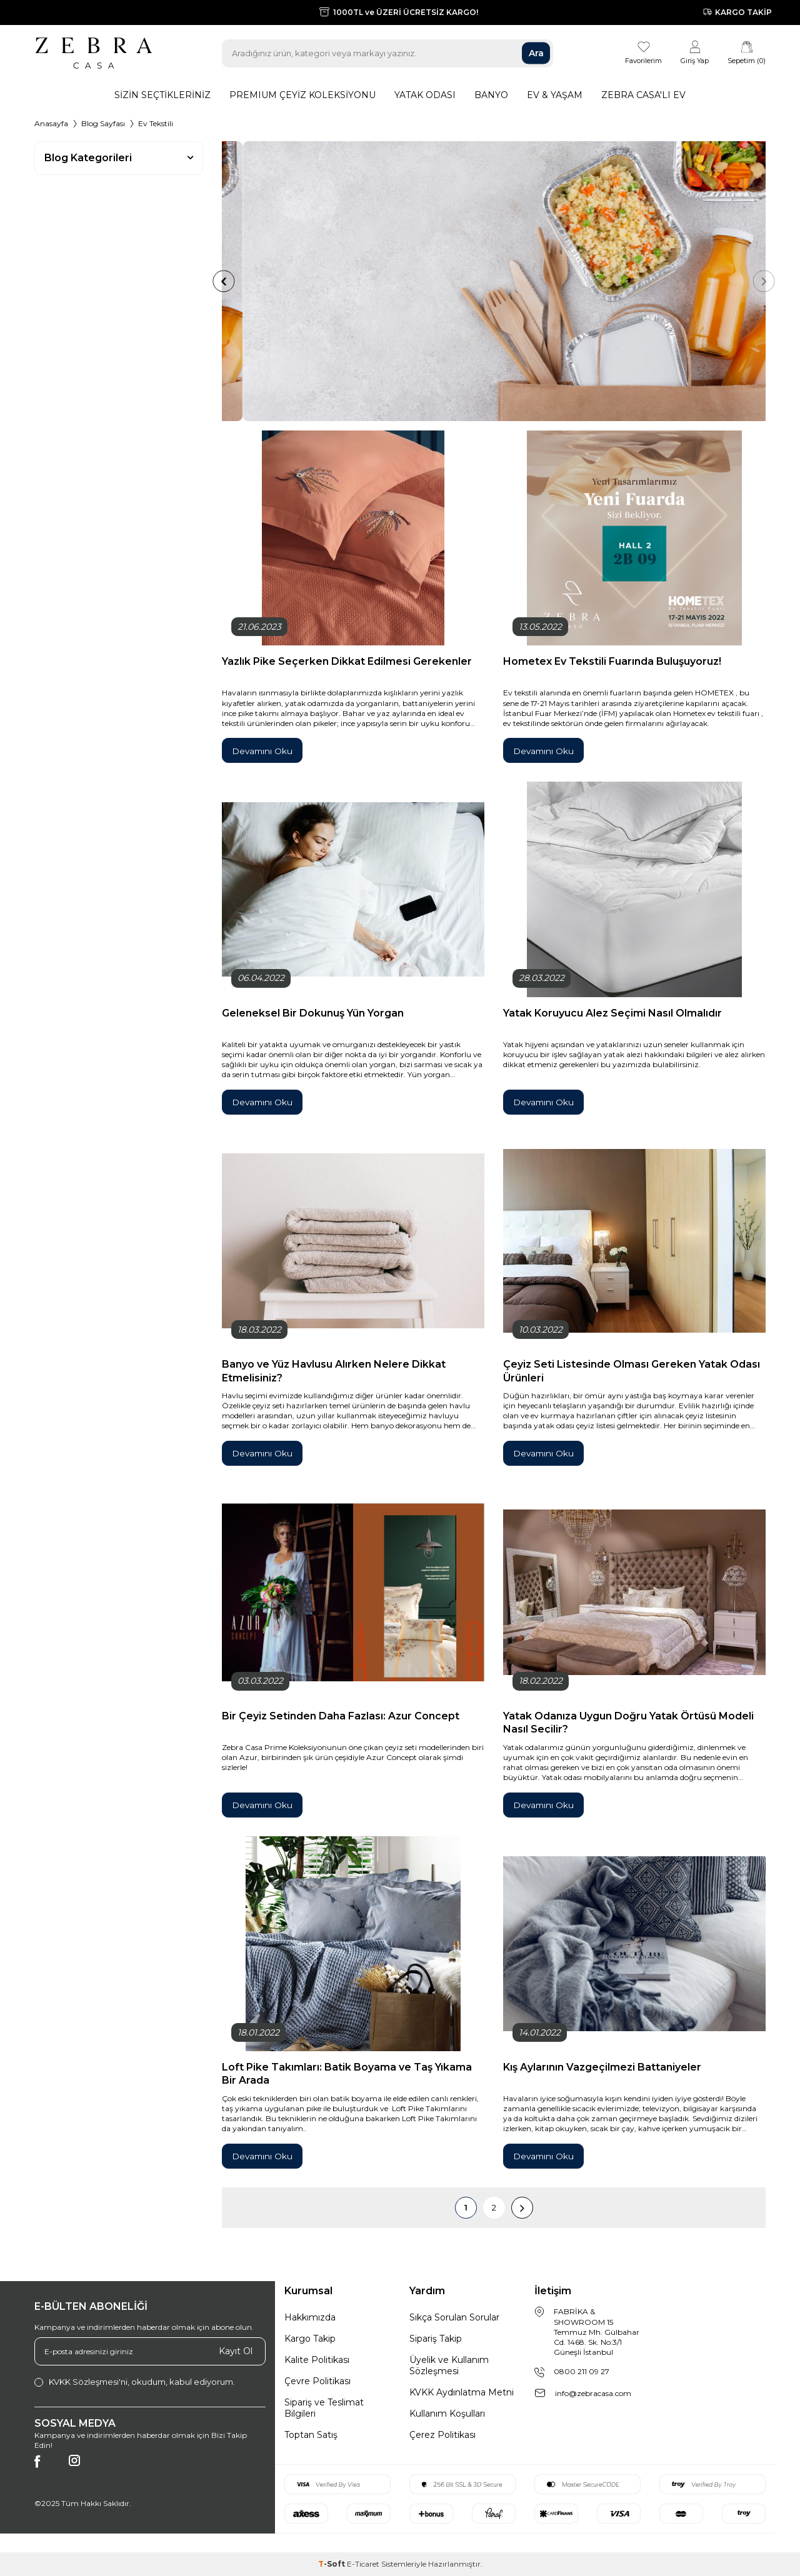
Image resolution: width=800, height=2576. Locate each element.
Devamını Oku (263, 751)
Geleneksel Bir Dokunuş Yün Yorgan (313, 1013)
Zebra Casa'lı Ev (643, 95)
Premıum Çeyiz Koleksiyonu (302, 95)
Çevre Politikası (317, 2381)
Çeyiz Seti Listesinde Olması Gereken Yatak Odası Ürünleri (631, 1369)
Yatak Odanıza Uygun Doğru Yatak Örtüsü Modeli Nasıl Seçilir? (628, 1721)
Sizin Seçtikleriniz (162, 95)
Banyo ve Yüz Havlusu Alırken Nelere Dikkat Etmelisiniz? (334, 1369)
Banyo (491, 95)
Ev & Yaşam (554, 95)
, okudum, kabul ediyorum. (134, 2382)
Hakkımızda (310, 2317)
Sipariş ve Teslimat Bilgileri (324, 2408)
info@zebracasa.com (593, 2393)
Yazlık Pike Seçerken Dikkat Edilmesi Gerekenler (347, 661)
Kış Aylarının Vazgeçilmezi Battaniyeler (602, 2067)
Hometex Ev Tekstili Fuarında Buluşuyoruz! (612, 661)
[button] (200, 281)
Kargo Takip (310, 2338)
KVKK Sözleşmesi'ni (88, 2382)
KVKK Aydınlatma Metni (461, 2392)
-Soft (332, 2564)
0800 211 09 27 (581, 2371)
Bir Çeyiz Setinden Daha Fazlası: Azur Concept (340, 1716)
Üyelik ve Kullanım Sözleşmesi (449, 2365)
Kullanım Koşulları (447, 2413)
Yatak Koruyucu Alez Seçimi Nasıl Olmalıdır (612, 1013)
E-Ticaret (363, 2564)
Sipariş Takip (435, 2338)
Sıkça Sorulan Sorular (454, 2317)
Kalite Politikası (316, 2359)
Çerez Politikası (442, 2434)
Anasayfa (51, 123)
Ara (536, 53)
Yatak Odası (425, 95)
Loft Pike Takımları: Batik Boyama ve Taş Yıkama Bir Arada (347, 2072)
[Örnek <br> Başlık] (494, 281)
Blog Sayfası (103, 123)
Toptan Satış (311, 2434)
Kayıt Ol (235, 2351)
